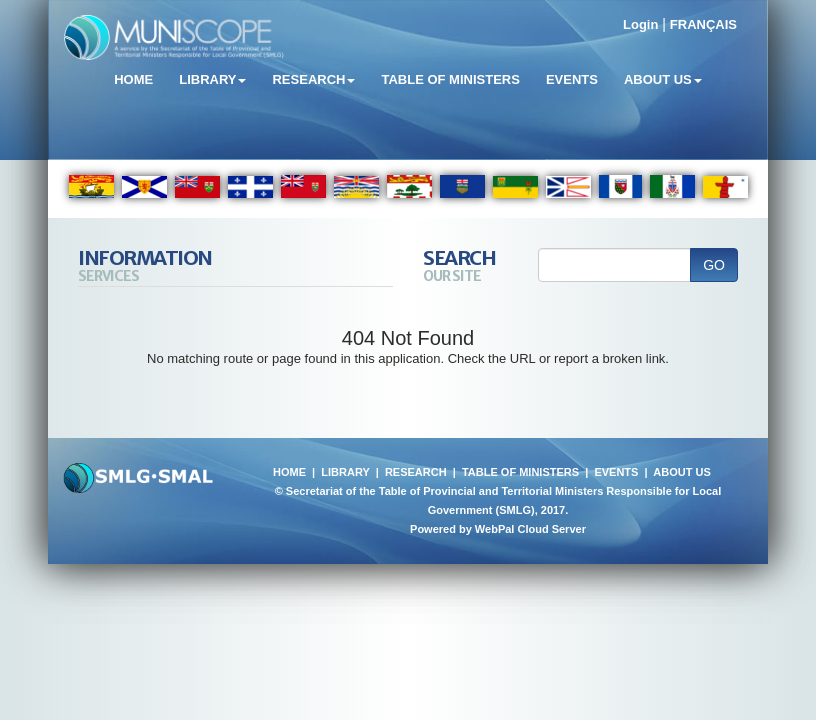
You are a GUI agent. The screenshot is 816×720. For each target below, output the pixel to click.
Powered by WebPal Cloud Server (498, 529)
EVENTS (616, 472)
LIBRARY (345, 472)
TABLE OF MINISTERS (520, 472)
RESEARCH (416, 472)
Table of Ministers (450, 79)
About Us (663, 79)
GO (714, 265)
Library (212, 79)
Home (133, 79)
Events (572, 79)
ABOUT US (681, 472)
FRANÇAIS (703, 24)
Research (313, 79)
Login (640, 24)
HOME (289, 472)
